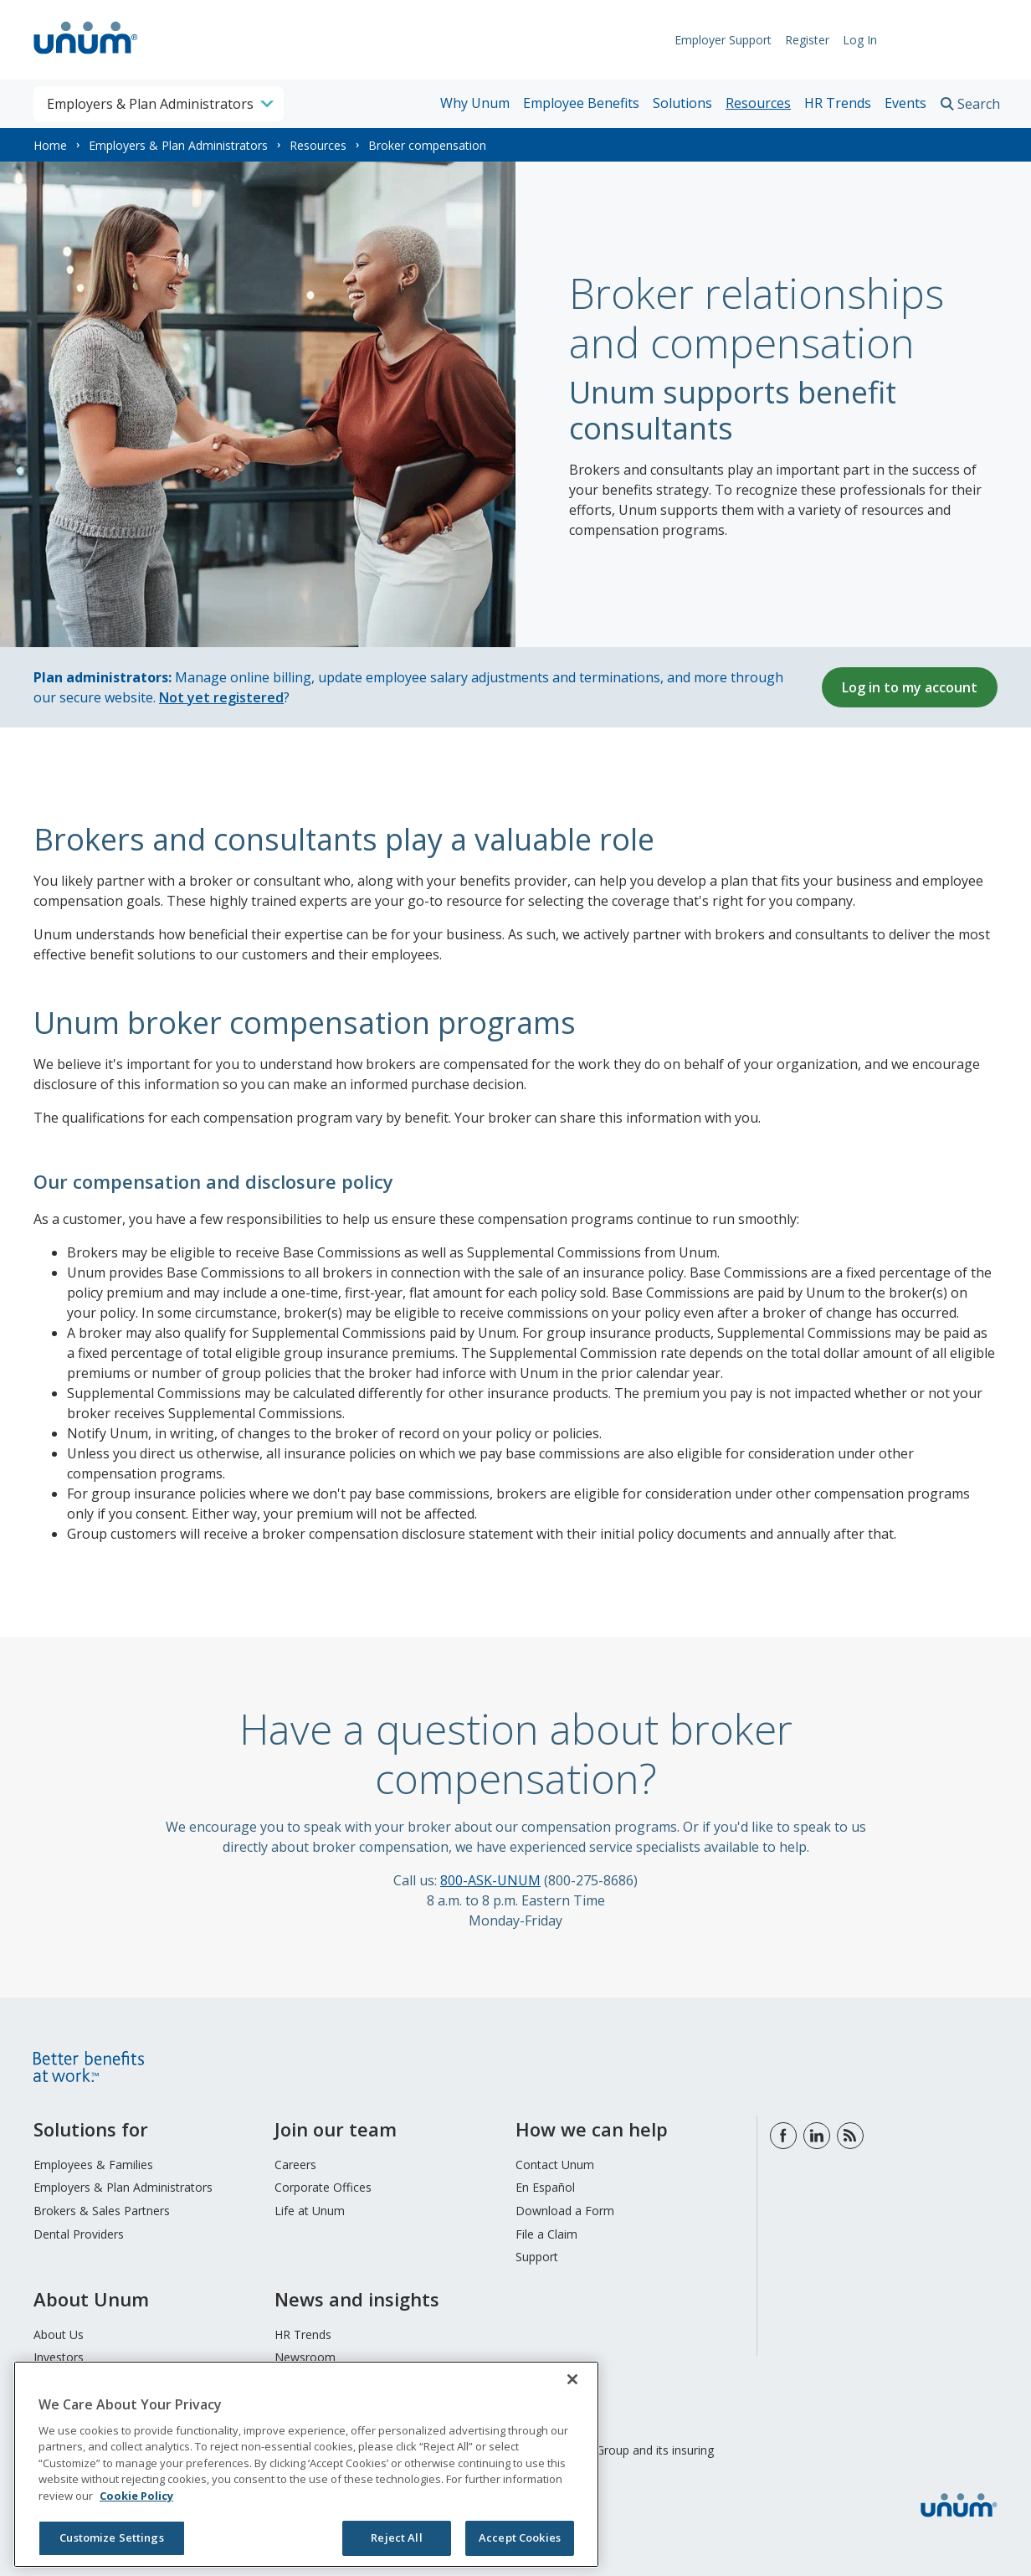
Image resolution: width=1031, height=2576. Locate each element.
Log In (851, 40)
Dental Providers (78, 2234)
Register (799, 40)
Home (50, 145)
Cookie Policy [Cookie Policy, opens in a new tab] (136, 2495)
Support (537, 2257)
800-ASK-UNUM (490, 1880)
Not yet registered (221, 697)
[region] (306, 2464)
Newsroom (305, 2357)
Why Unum (475, 103)
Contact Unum (555, 2164)
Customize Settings (111, 2537)
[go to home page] (85, 56)
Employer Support (714, 40)
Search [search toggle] (978, 104)
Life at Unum (309, 2211)
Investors (58, 2357)
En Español (545, 2187)
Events (905, 103)
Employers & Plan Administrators (178, 145)
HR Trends (837, 103)
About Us (58, 2334)
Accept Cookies (520, 2537)
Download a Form (565, 2211)
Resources (758, 103)
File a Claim (546, 2234)
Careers (295, 2164)
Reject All (396, 2537)
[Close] (572, 2379)
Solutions (682, 103)
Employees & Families (93, 2164)
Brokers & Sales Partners (101, 2211)
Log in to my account (909, 687)
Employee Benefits (581, 103)
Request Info (946, 40)
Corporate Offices (323, 2187)
